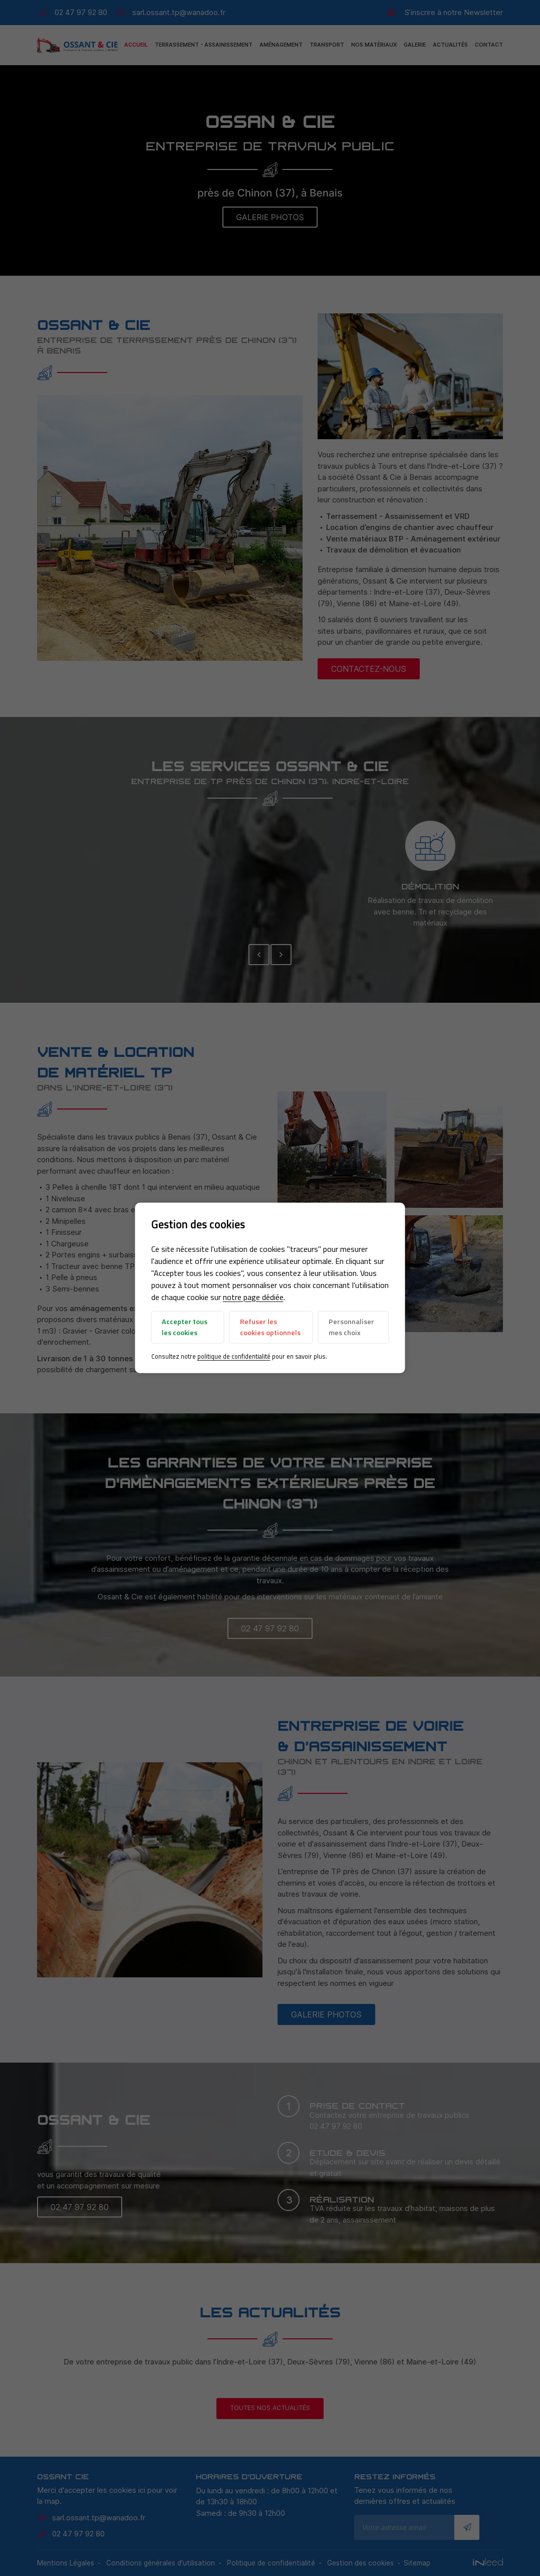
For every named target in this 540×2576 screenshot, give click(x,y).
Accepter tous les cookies (184, 1327)
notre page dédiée (253, 1297)
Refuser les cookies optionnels (270, 1327)
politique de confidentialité (234, 1356)
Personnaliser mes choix (351, 1327)
